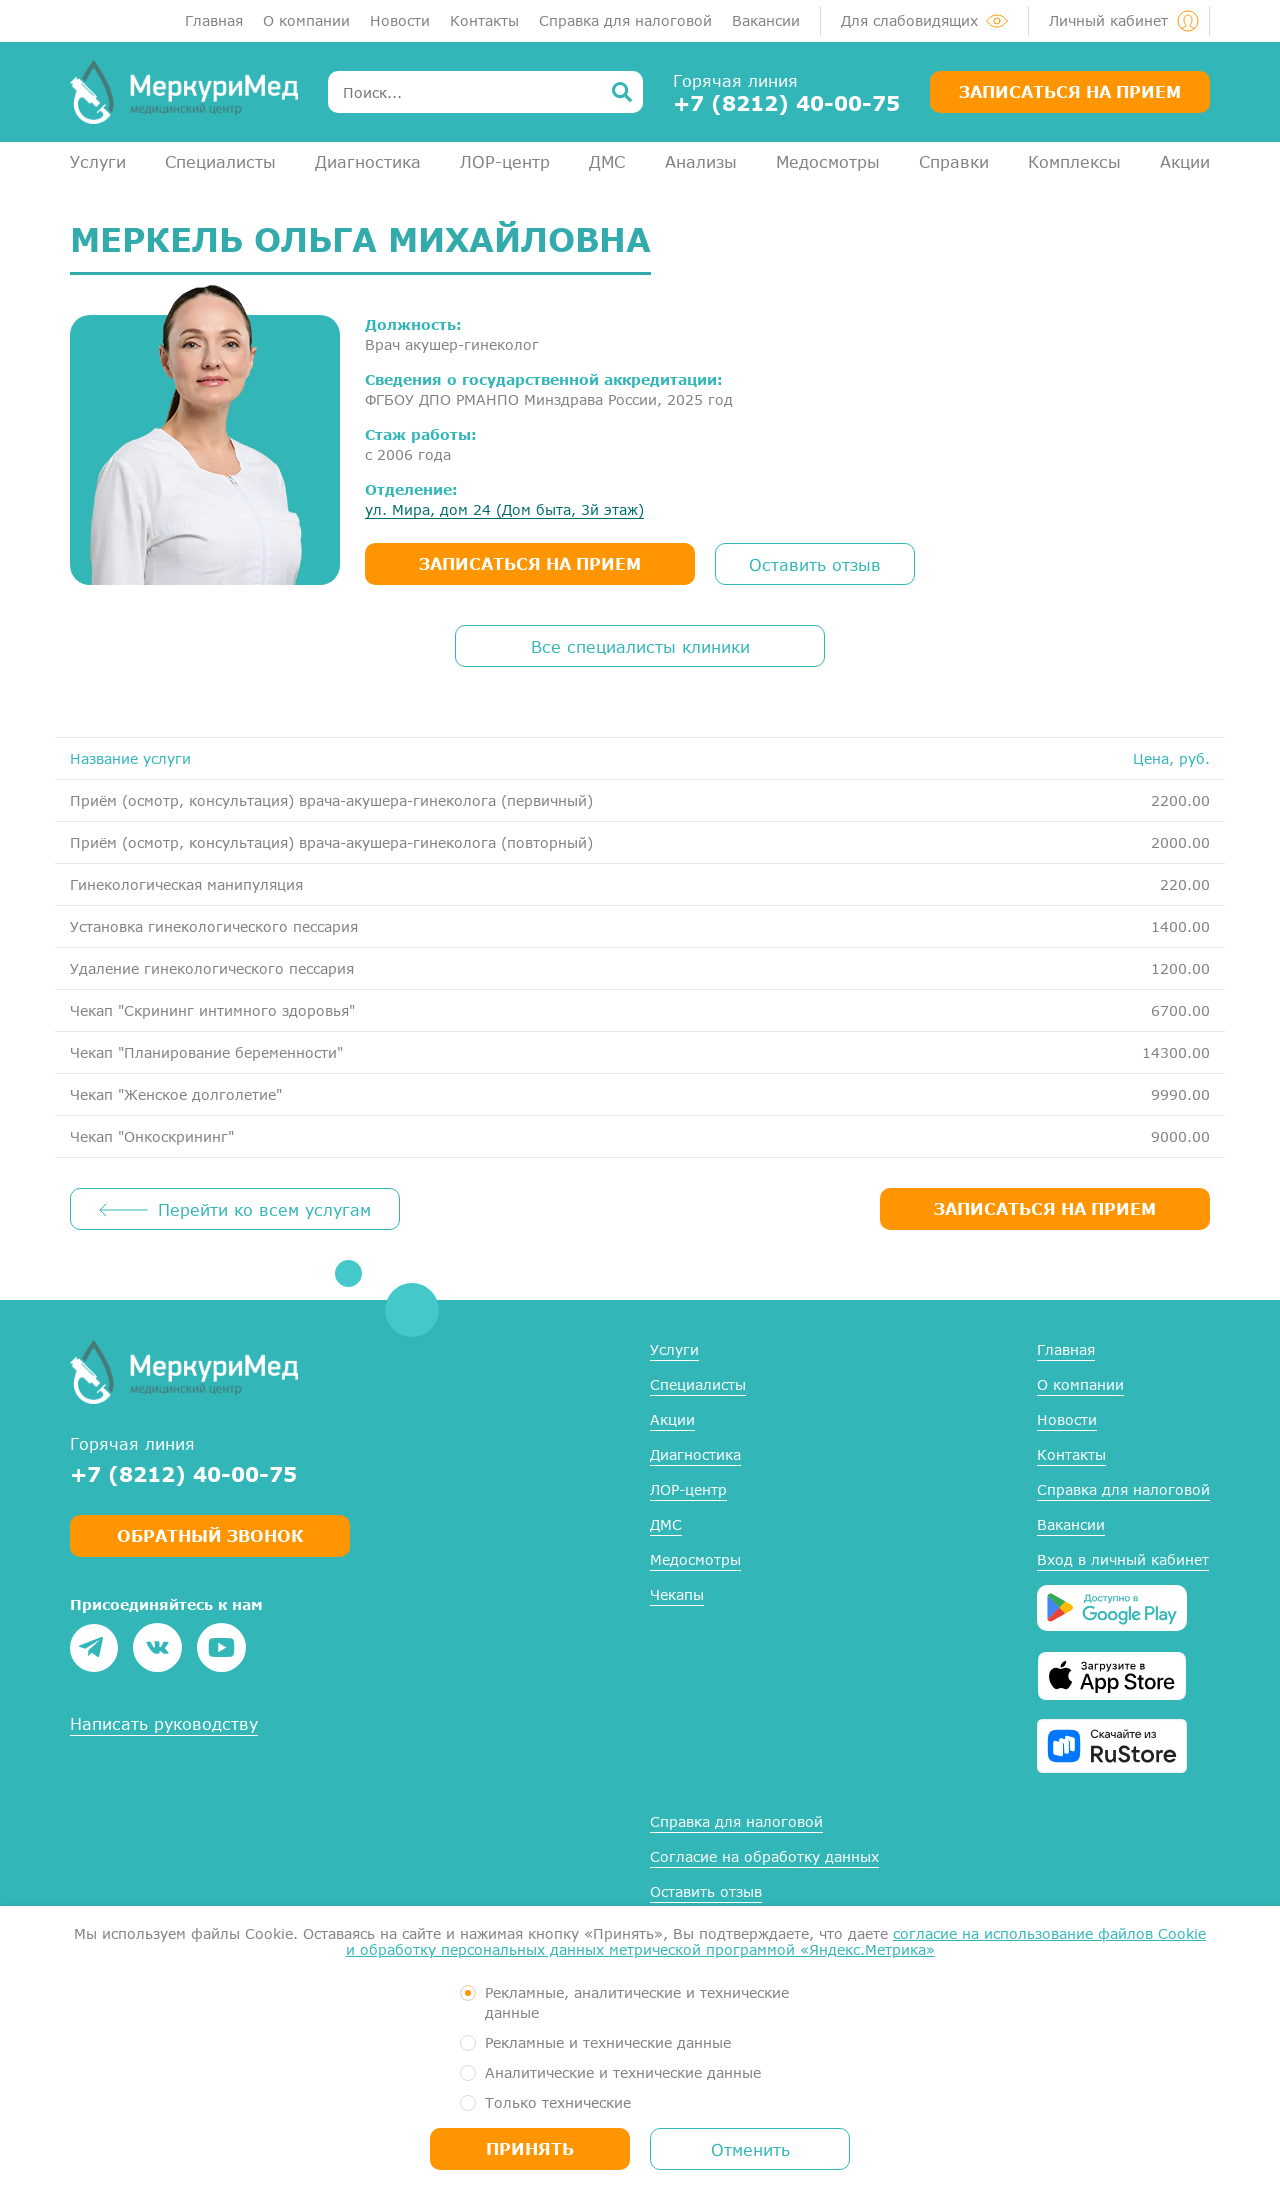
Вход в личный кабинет (1123, 1559)
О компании (306, 20)
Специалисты (220, 161)
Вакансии (766, 20)
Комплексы (1074, 161)
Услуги (98, 161)
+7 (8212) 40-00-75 (786, 103)
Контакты (484, 20)
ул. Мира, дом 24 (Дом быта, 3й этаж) (504, 509)
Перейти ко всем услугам (264, 1209)
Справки (954, 161)
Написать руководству (164, 1723)
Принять (530, 2148)
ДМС (607, 161)
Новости (400, 20)
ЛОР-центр (505, 161)
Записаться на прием (1070, 91)
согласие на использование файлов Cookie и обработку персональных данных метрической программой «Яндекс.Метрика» (776, 1941)
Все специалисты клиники (640, 646)
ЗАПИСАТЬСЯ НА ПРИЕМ (1045, 1208)
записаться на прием (530, 563)
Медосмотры (828, 161)
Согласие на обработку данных (764, 1856)
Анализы (701, 161)
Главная (214, 20)
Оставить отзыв (815, 564)
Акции (1185, 161)
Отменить (750, 2149)
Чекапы (677, 1594)
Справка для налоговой (625, 20)
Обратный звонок (210, 1535)
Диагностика (368, 161)
